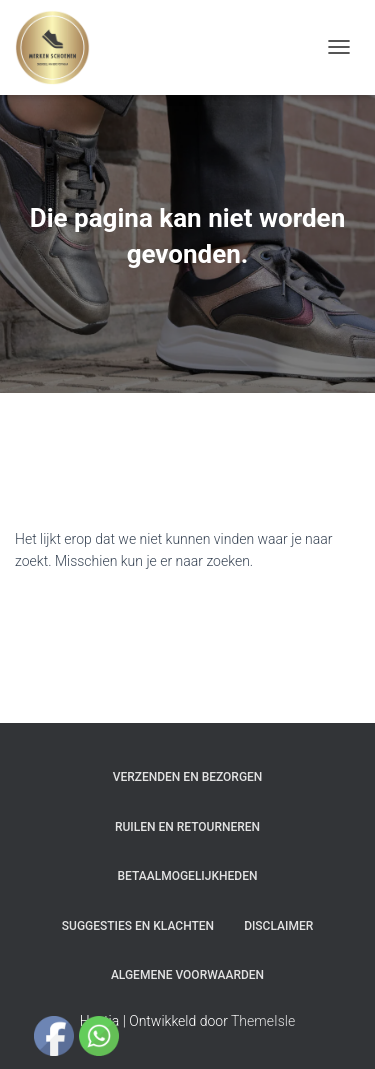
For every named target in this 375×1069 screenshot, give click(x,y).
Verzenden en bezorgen (188, 777)
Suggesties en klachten (138, 926)
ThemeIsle (263, 1021)
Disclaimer (278, 926)
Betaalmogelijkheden (188, 876)
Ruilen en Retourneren (187, 827)
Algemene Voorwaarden (187, 975)
